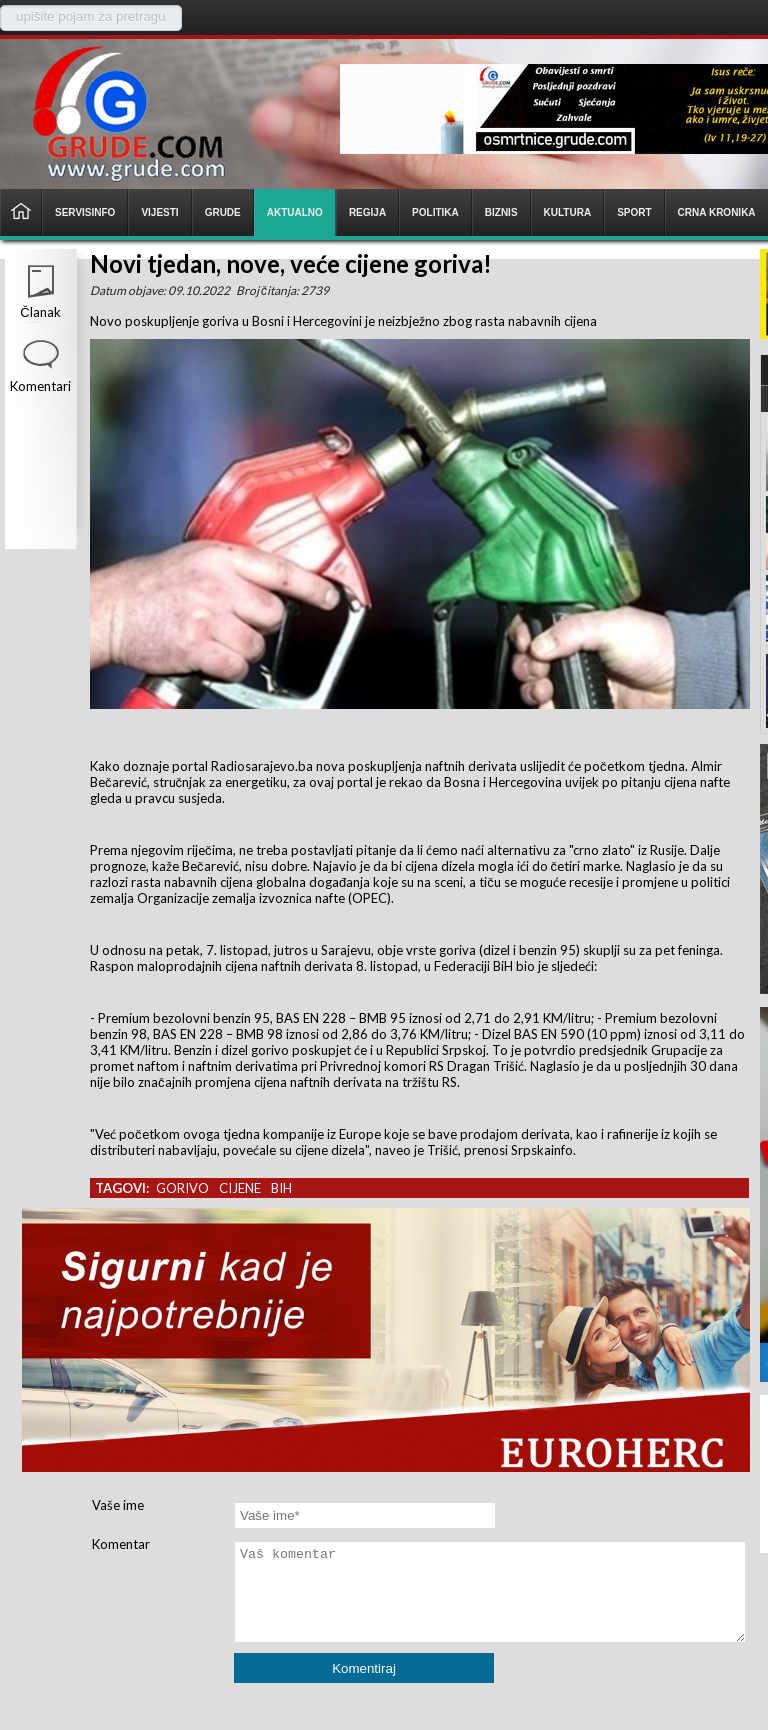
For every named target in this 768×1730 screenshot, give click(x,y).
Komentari (40, 386)
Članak (40, 312)
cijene (240, 1188)
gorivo (182, 1188)
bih (281, 1188)
